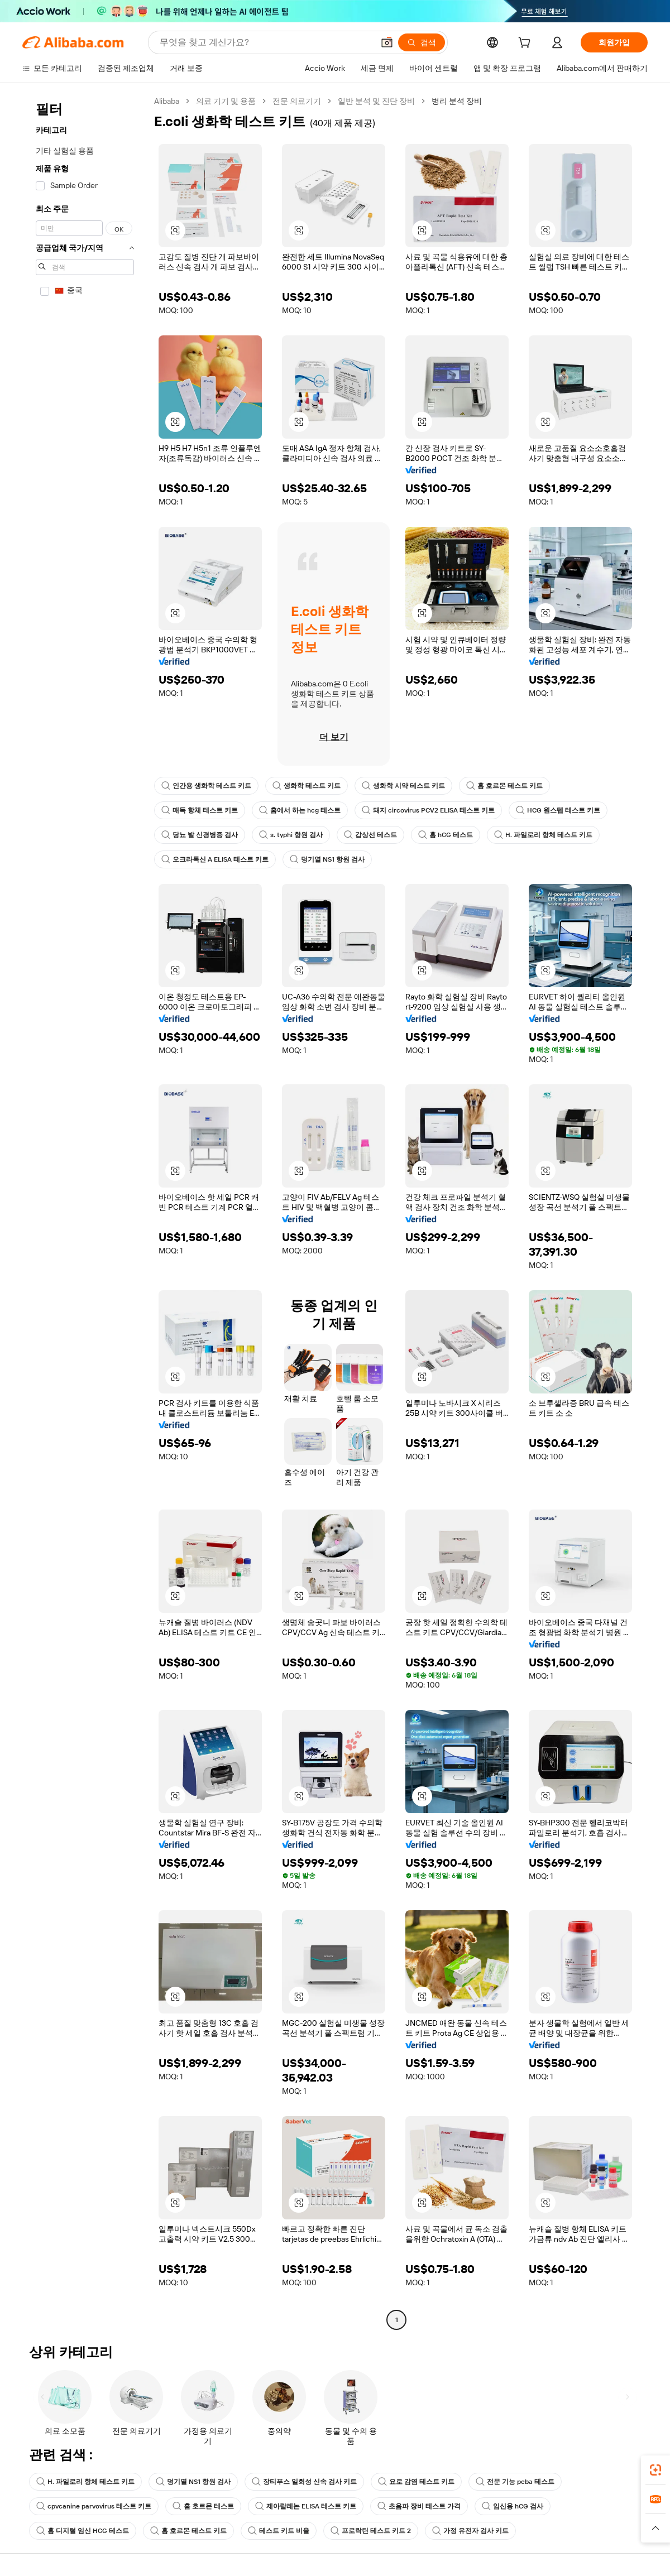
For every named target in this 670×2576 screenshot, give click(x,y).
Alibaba (166, 101)
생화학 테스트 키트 (306, 785)
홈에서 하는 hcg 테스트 (300, 810)
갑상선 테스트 (370, 834)
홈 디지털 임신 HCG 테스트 (82, 2530)
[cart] (526, 44)
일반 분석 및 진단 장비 (376, 101)
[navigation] (85, 1211)
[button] (387, 42)
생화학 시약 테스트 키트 (403, 785)
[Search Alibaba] (265, 42)
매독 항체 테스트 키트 (199, 810)
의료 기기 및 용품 (226, 101)
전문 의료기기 (296, 101)
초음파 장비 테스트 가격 (419, 2506)
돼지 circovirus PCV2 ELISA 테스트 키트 (428, 810)
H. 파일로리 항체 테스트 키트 (543, 834)
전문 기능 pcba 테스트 (515, 2481)
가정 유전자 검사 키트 (470, 2530)
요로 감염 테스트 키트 (416, 2481)
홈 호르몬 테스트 (203, 2506)
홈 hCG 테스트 (445, 834)
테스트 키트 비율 (278, 2530)
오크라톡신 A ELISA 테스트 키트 (215, 859)
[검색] (421, 42)
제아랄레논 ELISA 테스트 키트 (305, 2506)
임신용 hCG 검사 (512, 2506)
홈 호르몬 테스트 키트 (504, 785)
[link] (655, 2469)
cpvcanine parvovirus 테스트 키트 (93, 2506)
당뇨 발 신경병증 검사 (199, 834)
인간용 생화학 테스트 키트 (206, 785)
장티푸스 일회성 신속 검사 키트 (304, 2481)
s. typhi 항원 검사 (291, 834)
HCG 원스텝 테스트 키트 (558, 810)
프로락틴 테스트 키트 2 (371, 2530)
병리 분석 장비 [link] (457, 101)
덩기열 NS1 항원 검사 (327, 859)
